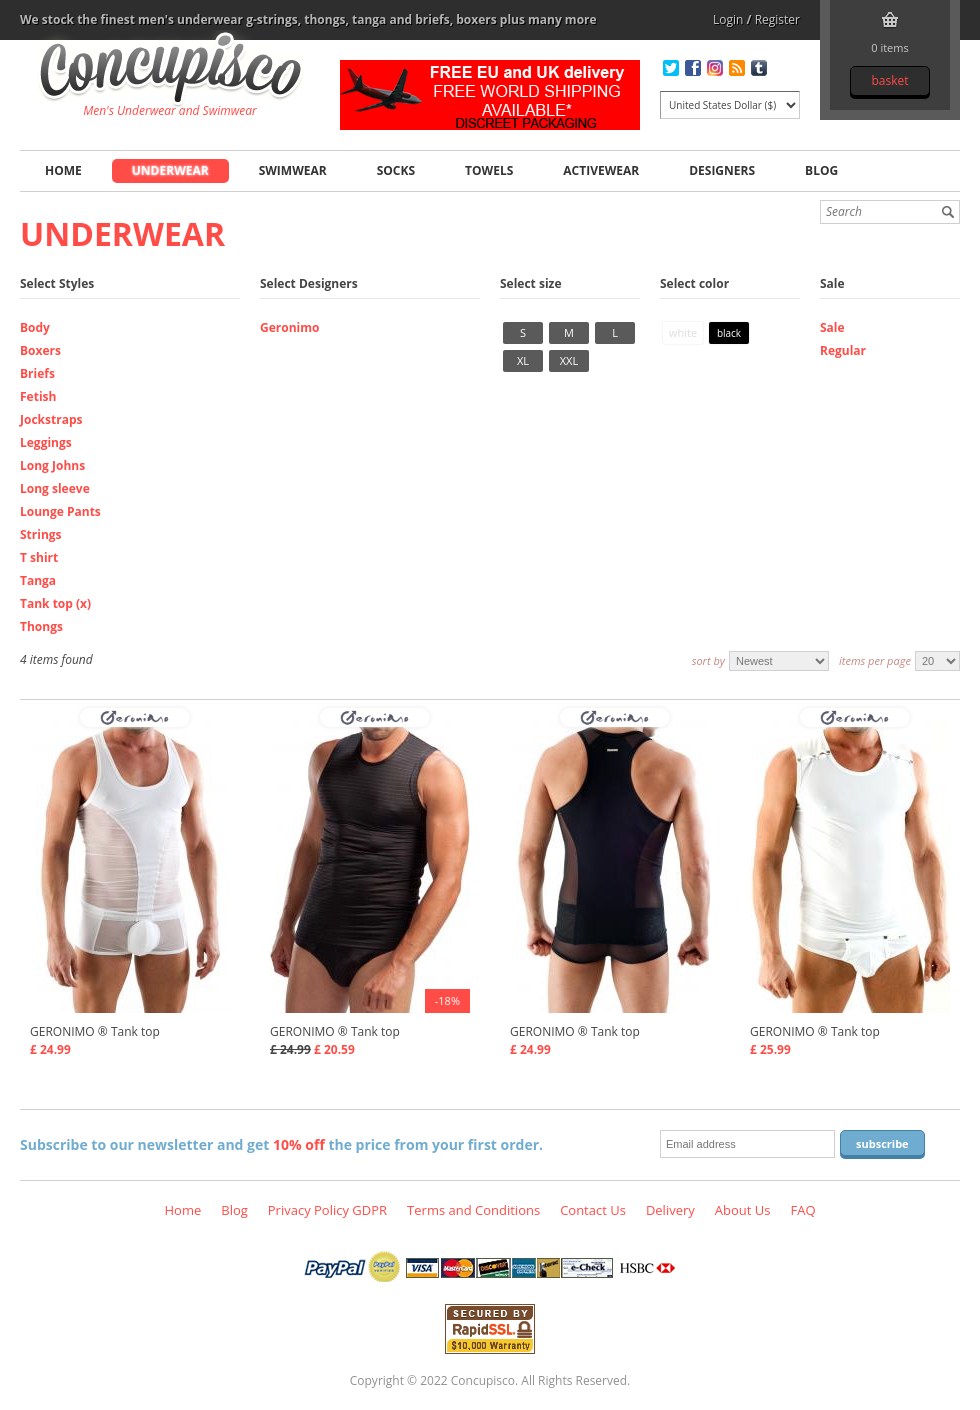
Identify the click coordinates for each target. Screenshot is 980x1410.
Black (729, 333)
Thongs (41, 626)
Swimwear (293, 170)
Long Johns (52, 465)
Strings (41, 534)
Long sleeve (55, 488)
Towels (489, 170)
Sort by (708, 660)
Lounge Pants (60, 511)
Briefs (37, 373)
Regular (843, 350)
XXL (569, 360)
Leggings (46, 442)
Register (777, 19)
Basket (889, 80)
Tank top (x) (55, 603)
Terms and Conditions (473, 1210)
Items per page (875, 660)
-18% (447, 1000)
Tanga (38, 580)
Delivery (670, 1210)
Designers (722, 170)
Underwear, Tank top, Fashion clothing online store (170, 71)
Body (35, 327)
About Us (743, 1210)
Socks (396, 170)
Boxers (40, 350)
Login (728, 19)
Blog (821, 170)
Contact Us (593, 1210)
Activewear (601, 170)
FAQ (802, 1210)
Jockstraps (51, 419)
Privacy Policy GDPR (327, 1210)
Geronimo (289, 327)
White (683, 332)
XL (523, 360)
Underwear (170, 170)
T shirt (39, 557)
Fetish (38, 396)
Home (63, 170)
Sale (832, 327)
